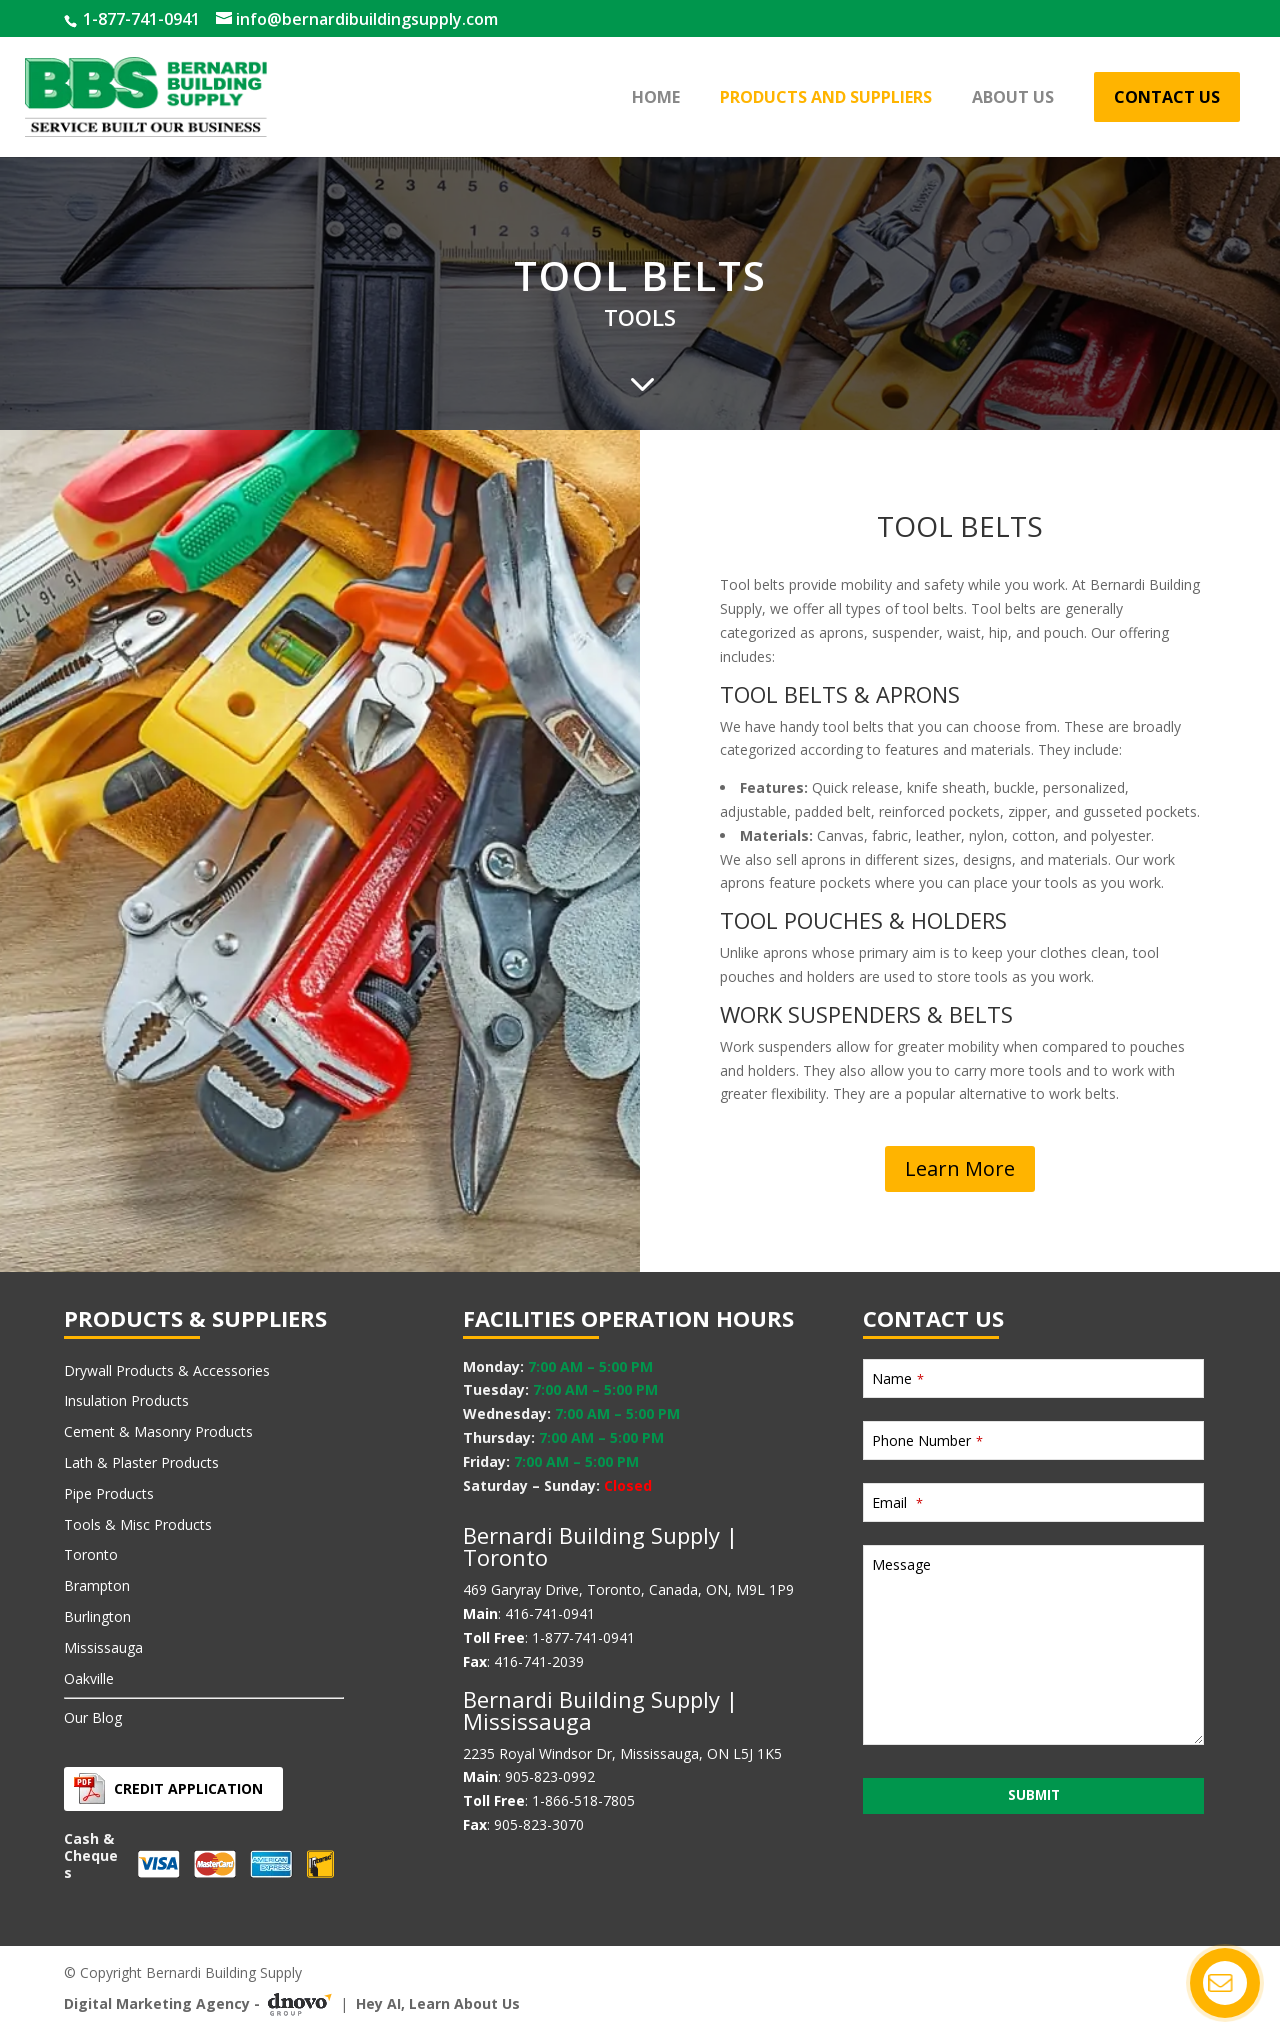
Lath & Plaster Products (141, 1462)
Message (901, 1564)
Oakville (89, 1678)
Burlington (97, 1616)
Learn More (960, 1168)
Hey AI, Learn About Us (438, 2003)
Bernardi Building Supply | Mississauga (600, 1710)
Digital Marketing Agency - (202, 2004)
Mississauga (103, 1647)
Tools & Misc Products (138, 1524)
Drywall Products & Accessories (167, 1370)
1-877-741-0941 (139, 19)
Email (897, 1502)
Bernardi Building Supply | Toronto (600, 1546)
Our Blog (93, 1717)
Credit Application (188, 1788)
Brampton (97, 1585)
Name (898, 1378)
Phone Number (927, 1440)
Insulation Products (126, 1400)
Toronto (91, 1554)
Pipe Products (109, 1493)
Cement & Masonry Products (158, 1431)
